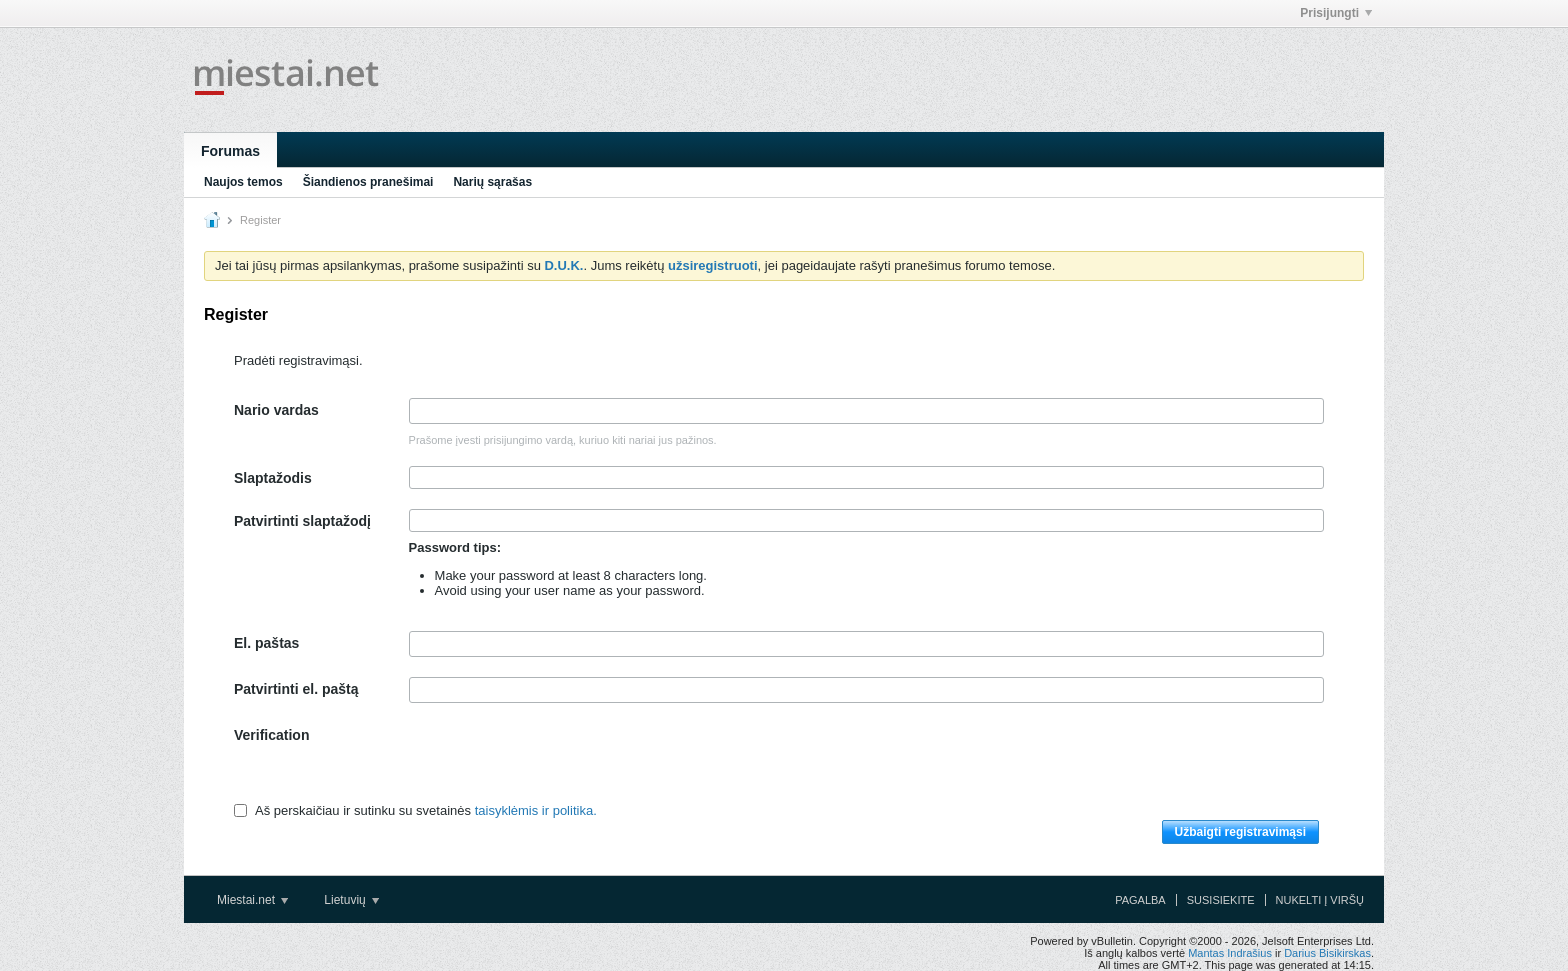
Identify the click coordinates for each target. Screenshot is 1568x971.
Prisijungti (1336, 13)
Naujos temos (243, 182)
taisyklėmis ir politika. (536, 810)
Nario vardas (276, 410)
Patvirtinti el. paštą (296, 689)
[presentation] (561, 762)
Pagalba (1140, 900)
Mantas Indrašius (1230, 953)
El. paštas (266, 643)
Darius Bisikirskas (1327, 953)
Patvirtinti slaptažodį (302, 521)
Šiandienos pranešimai (368, 182)
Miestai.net (252, 900)
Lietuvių (351, 900)
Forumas (230, 151)
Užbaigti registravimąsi (1240, 832)
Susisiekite (1221, 900)
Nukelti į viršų (1320, 900)
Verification (271, 735)
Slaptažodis (273, 478)
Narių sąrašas (492, 182)
